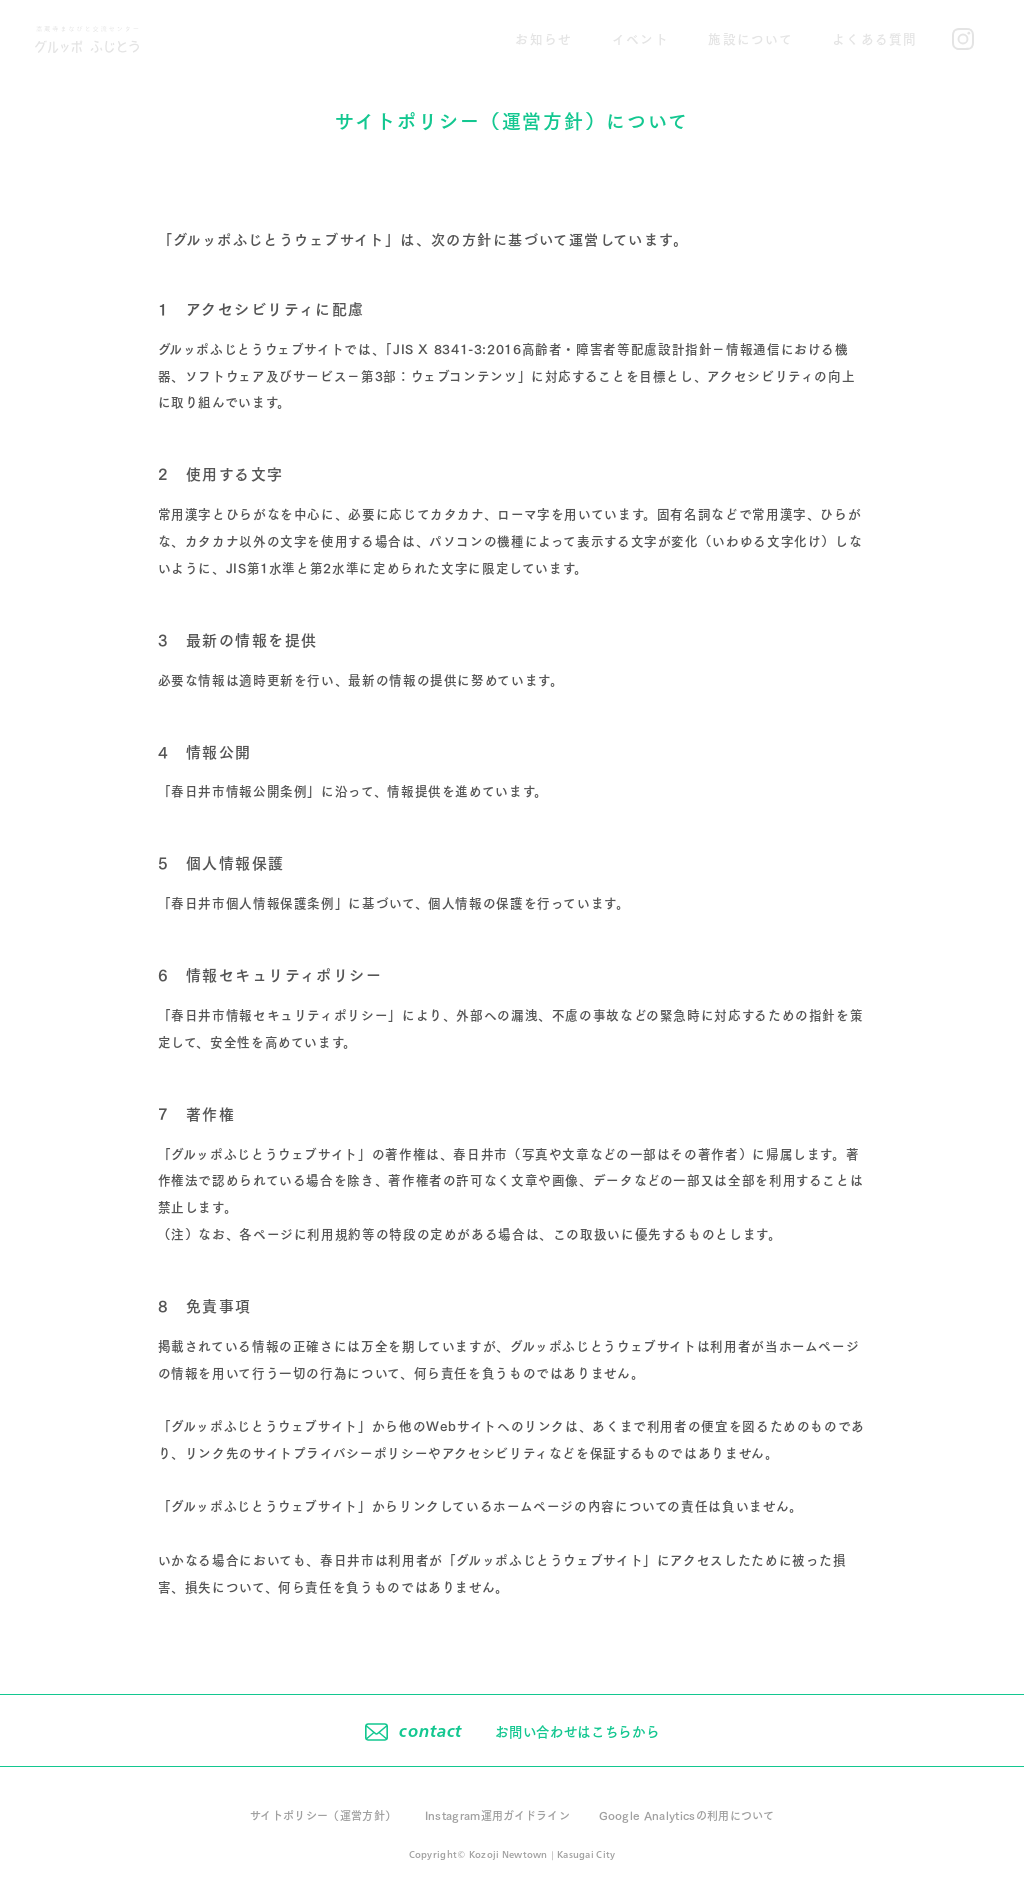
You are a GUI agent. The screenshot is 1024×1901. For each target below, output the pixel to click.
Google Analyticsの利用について (687, 1814)
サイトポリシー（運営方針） (323, 1814)
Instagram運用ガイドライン (498, 1814)
